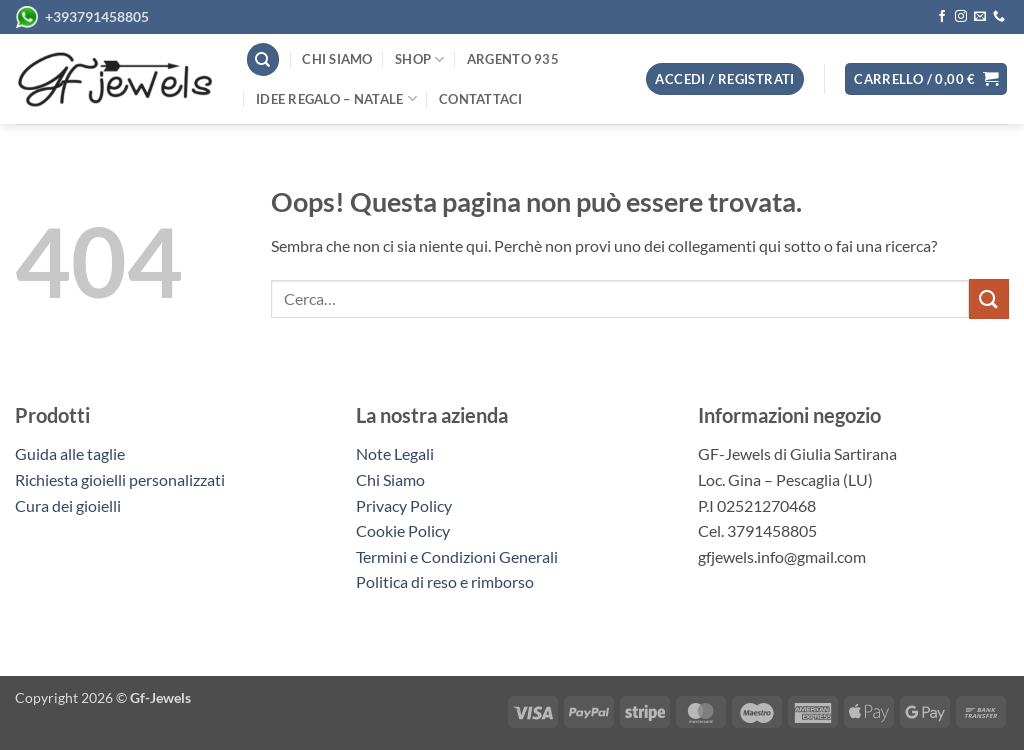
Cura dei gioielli (68, 505)
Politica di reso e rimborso (445, 581)
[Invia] (989, 298)
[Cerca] (263, 59)
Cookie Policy (403, 530)
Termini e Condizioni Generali (457, 556)
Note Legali (395, 453)
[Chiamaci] (999, 17)
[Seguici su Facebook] (942, 17)
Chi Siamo (390, 479)
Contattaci (481, 99)
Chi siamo (337, 59)
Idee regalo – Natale (336, 98)
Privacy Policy (404, 505)
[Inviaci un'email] (980, 17)
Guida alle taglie (73, 453)
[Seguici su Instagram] (961, 17)
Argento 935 (513, 59)
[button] (926, 79)
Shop (419, 59)
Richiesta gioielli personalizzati (120, 479)
